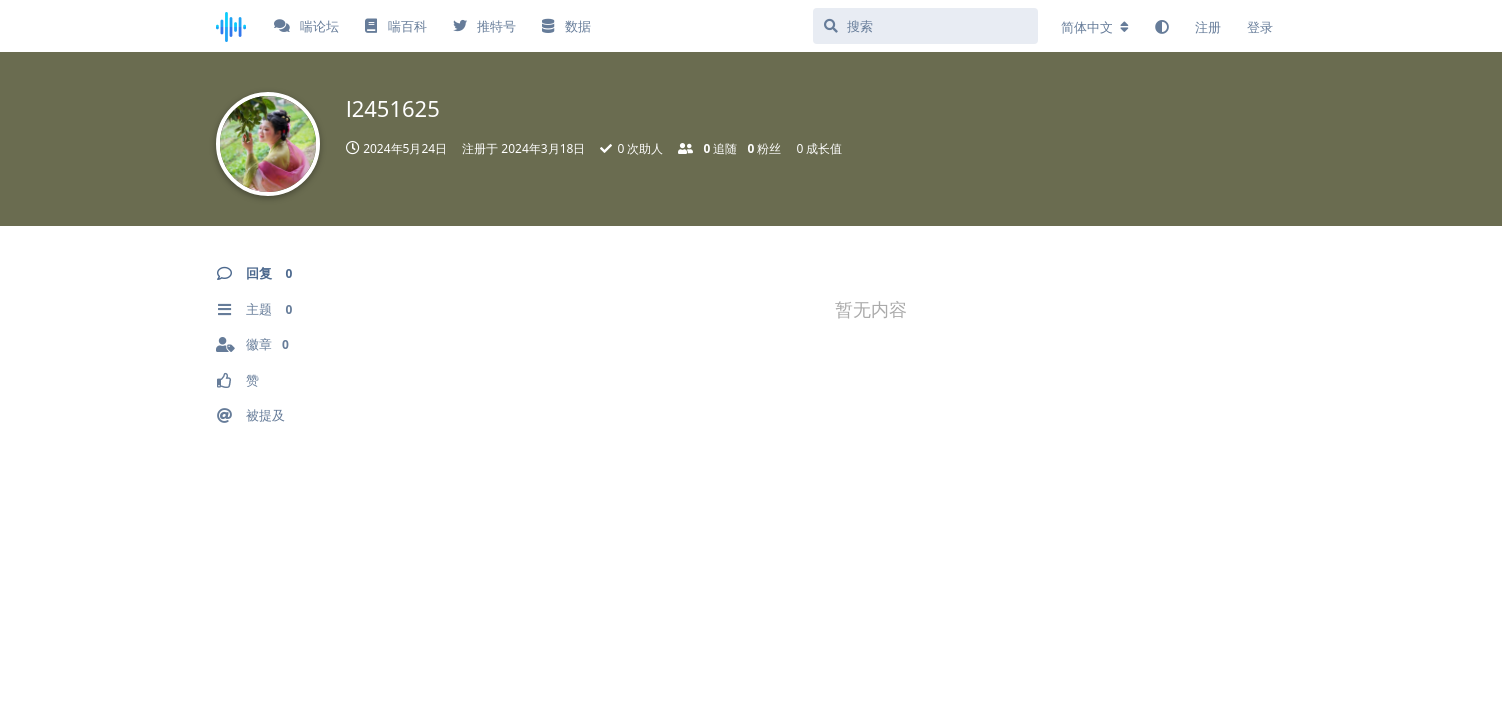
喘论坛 (306, 26)
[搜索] (925, 26)
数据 (566, 26)
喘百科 (395, 26)
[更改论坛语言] (1095, 27)
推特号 (484, 26)
